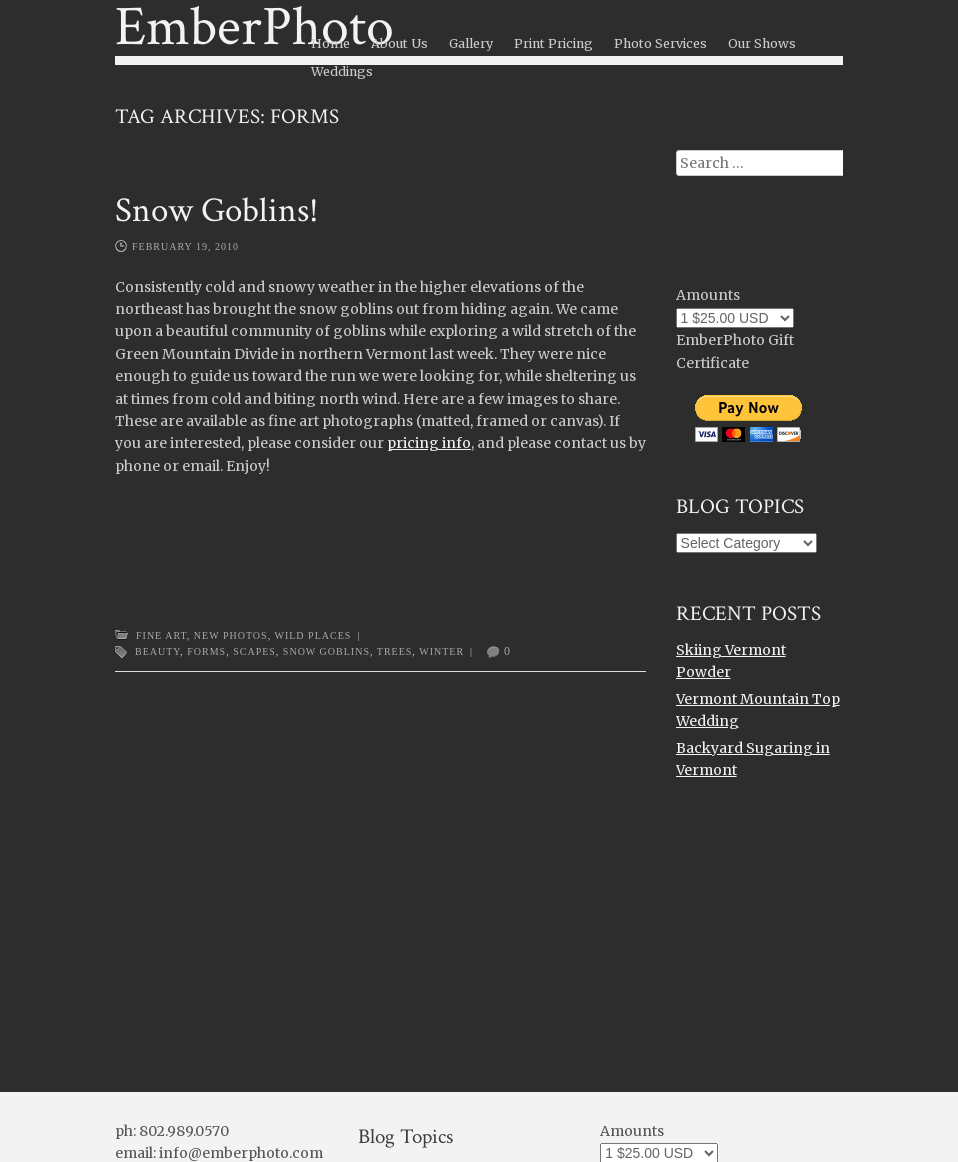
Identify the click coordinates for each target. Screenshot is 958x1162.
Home (330, 43)
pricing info (429, 443)
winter (441, 651)
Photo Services (660, 43)
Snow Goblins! (217, 210)
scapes (254, 651)
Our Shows (762, 43)
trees (395, 651)
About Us (399, 43)
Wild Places (312, 635)
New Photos (231, 635)
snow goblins (326, 651)
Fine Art (161, 635)
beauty (157, 651)
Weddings (342, 71)
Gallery (471, 43)
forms (206, 651)
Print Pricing (553, 43)
